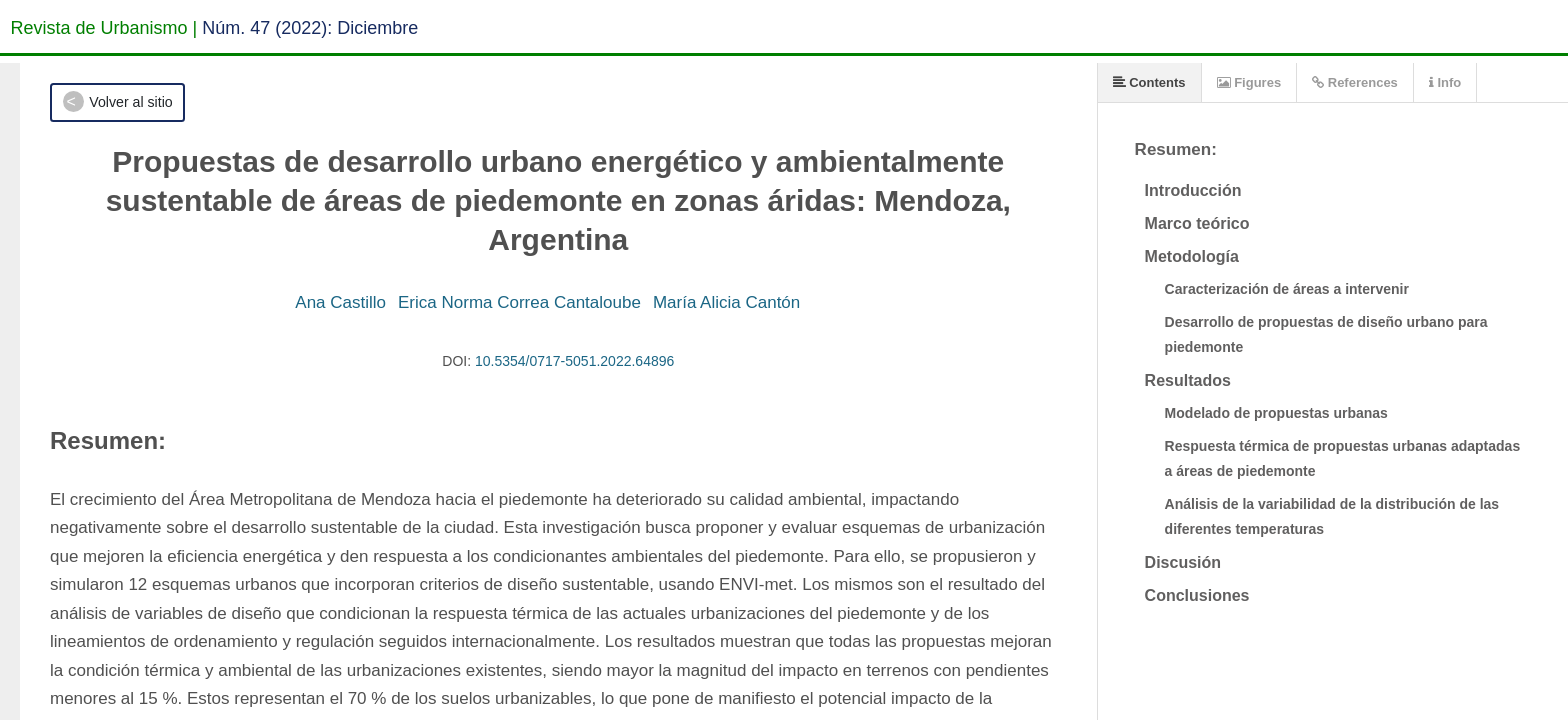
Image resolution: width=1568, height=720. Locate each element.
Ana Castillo (340, 302)
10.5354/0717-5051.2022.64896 (574, 361)
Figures (1249, 82)
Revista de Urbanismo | (104, 28)
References (1355, 82)
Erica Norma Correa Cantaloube (519, 302)
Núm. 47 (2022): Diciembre (310, 28)
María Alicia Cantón (726, 302)
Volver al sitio (130, 102)
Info (1445, 82)
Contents (1149, 82)
